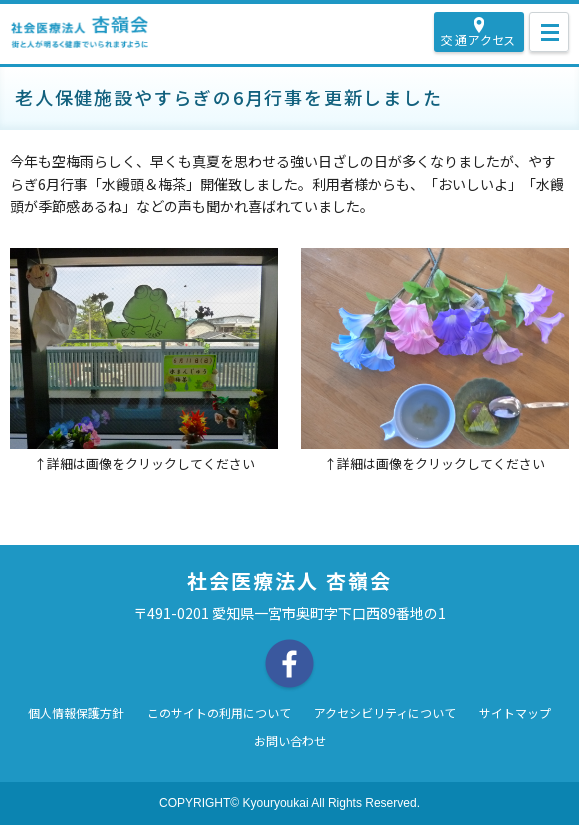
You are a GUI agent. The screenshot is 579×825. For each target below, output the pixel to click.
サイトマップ (515, 714)
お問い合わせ (290, 742)
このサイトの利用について (219, 714)
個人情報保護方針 (76, 714)
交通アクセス (478, 39)
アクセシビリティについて (385, 714)
